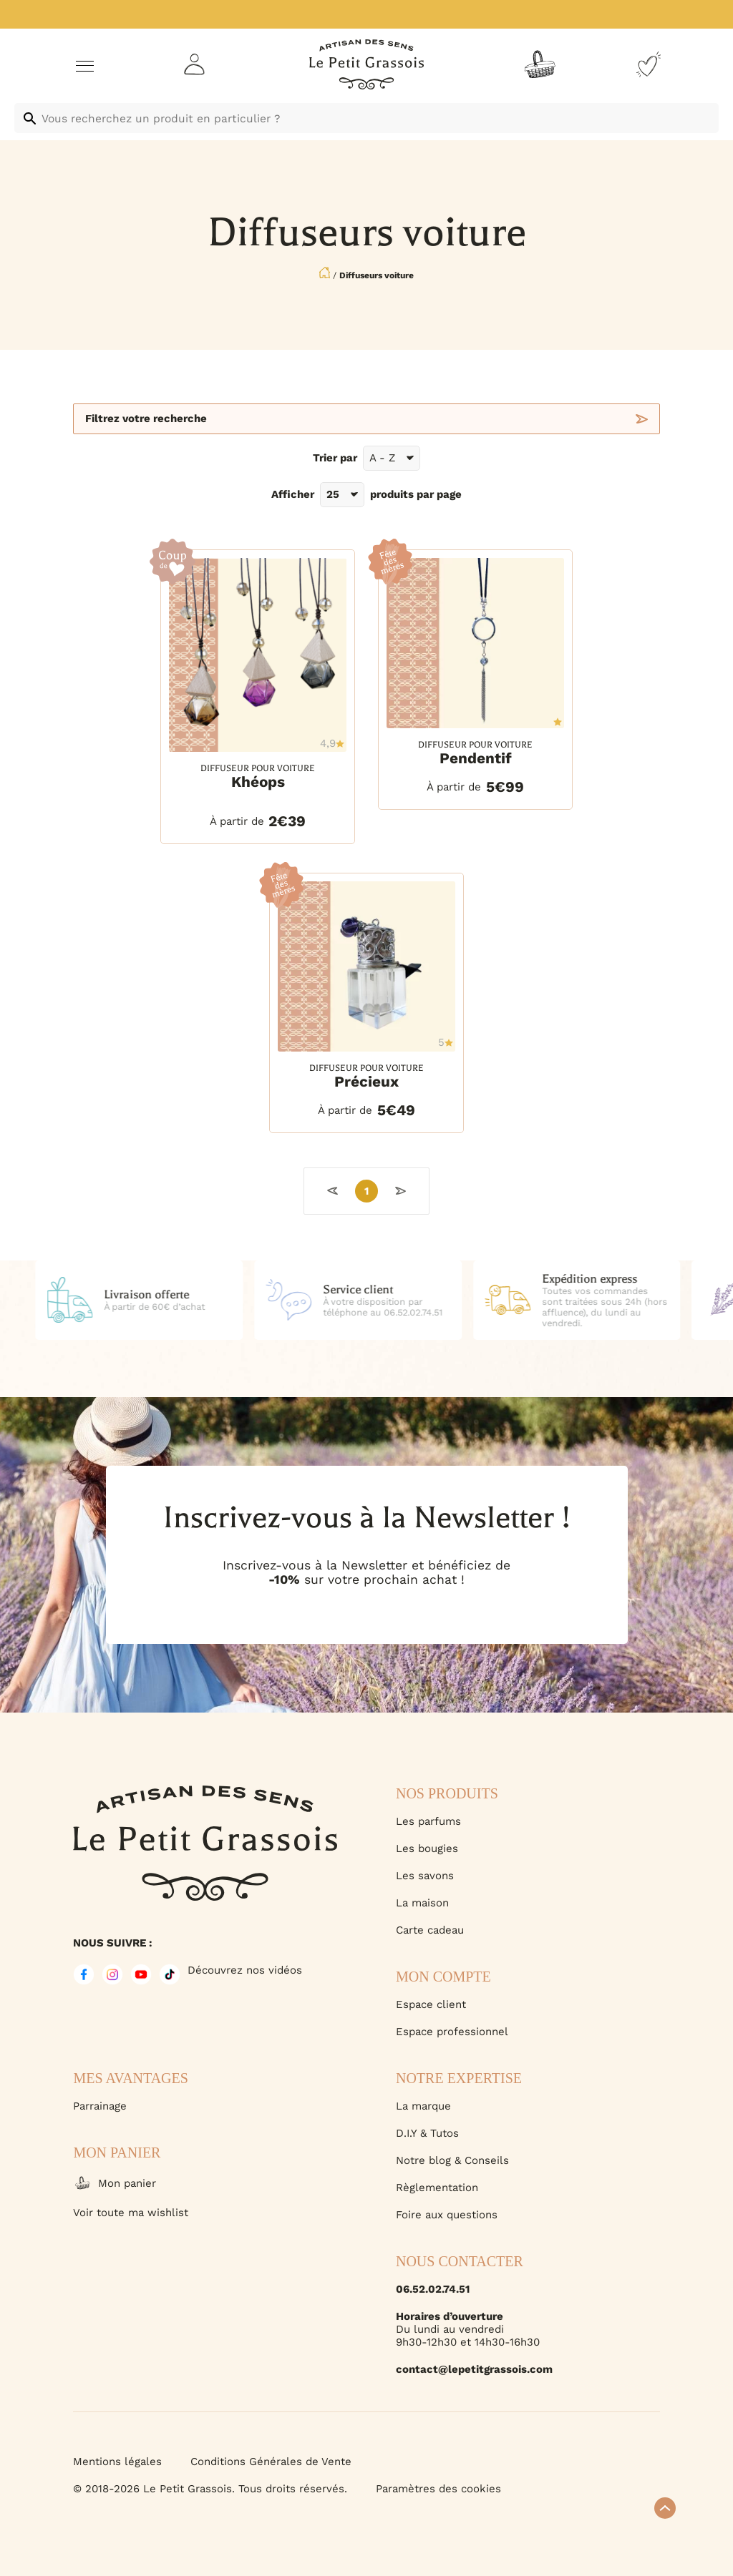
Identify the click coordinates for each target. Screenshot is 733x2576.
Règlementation (437, 2187)
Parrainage (100, 2106)
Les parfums (428, 1821)
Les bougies (427, 1848)
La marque (423, 2106)
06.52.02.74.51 (433, 2289)
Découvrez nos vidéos (245, 1970)
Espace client (431, 2004)
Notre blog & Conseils (452, 2160)
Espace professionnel (452, 2031)
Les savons (425, 1875)
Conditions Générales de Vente (270, 2461)
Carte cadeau (430, 1930)
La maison (422, 1902)
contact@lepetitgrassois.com (474, 2369)
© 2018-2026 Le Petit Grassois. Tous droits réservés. (210, 2488)
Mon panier (114, 2183)
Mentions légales (117, 2461)
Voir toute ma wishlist (130, 2212)
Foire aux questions (446, 2214)
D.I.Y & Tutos (427, 2133)
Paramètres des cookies (438, 2488)
